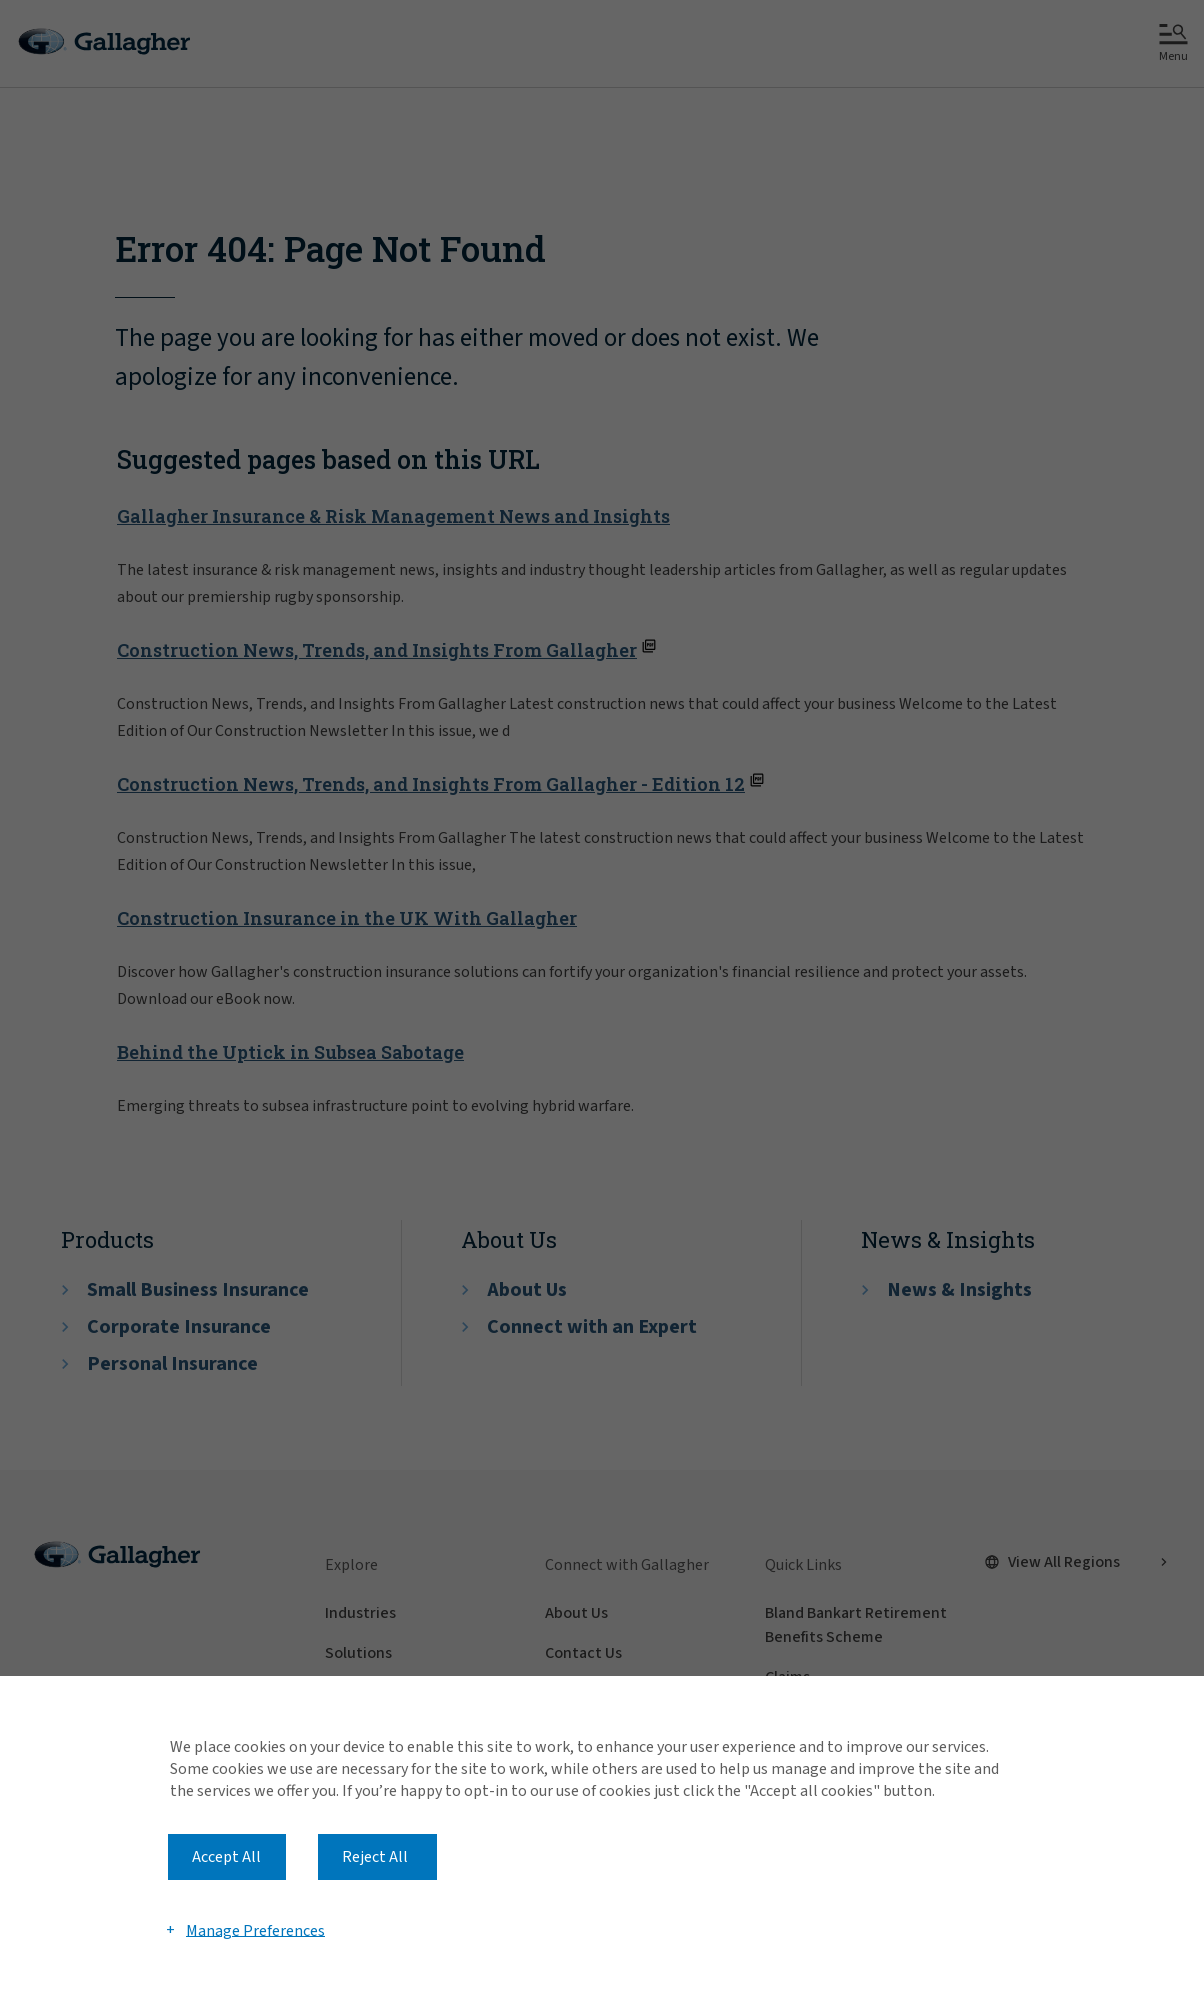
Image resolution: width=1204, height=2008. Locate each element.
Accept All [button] (226, 1857)
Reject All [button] (375, 1857)
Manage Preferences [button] (255, 1930)
